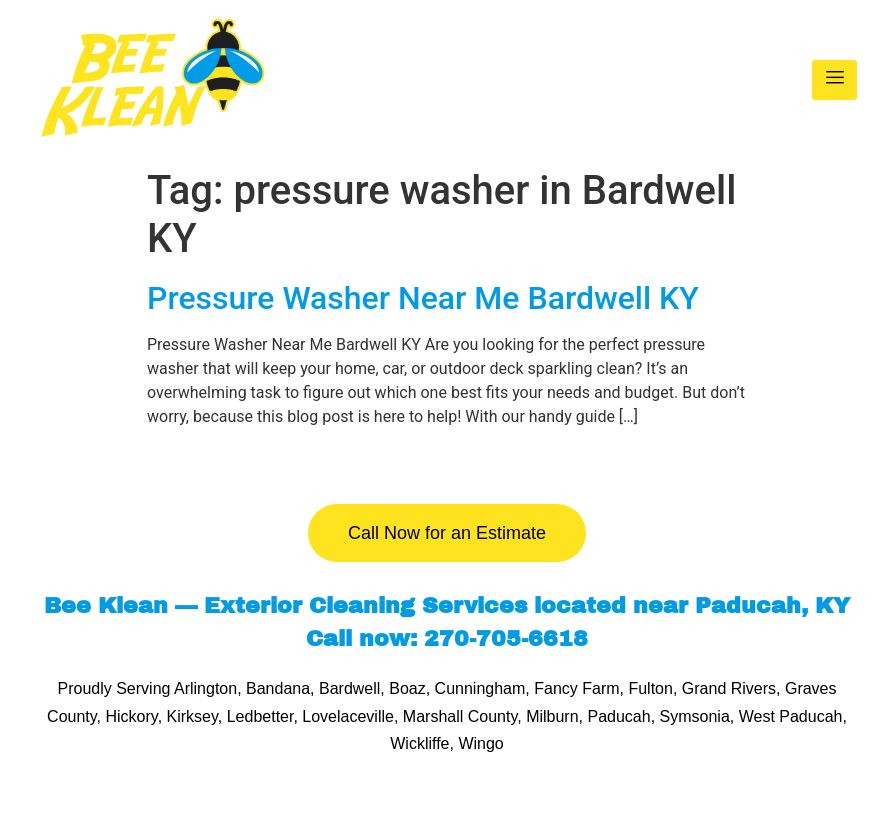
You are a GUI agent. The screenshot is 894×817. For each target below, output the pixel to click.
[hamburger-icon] (834, 80)
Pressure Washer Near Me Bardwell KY (423, 298)
